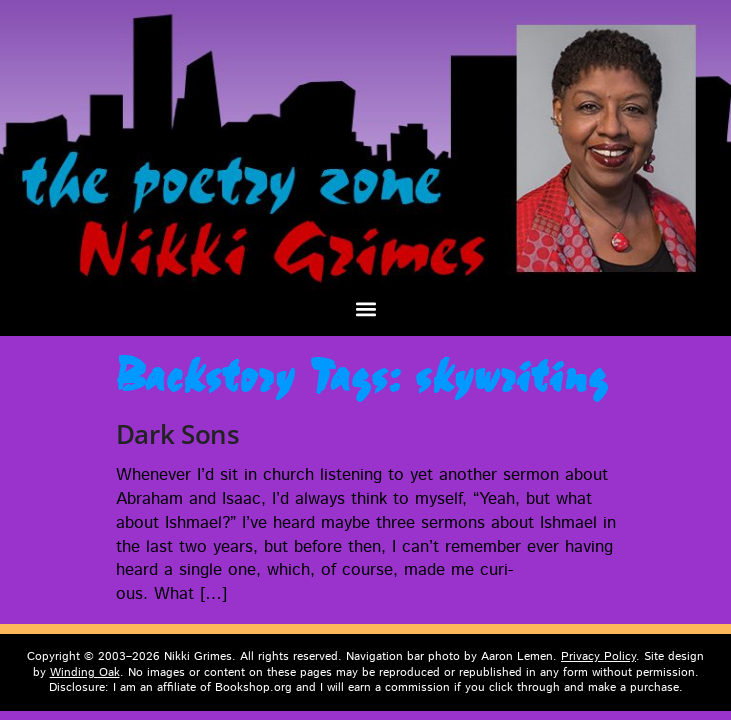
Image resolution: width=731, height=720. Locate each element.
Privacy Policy (598, 656)
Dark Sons (178, 434)
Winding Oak (85, 672)
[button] (365, 309)
